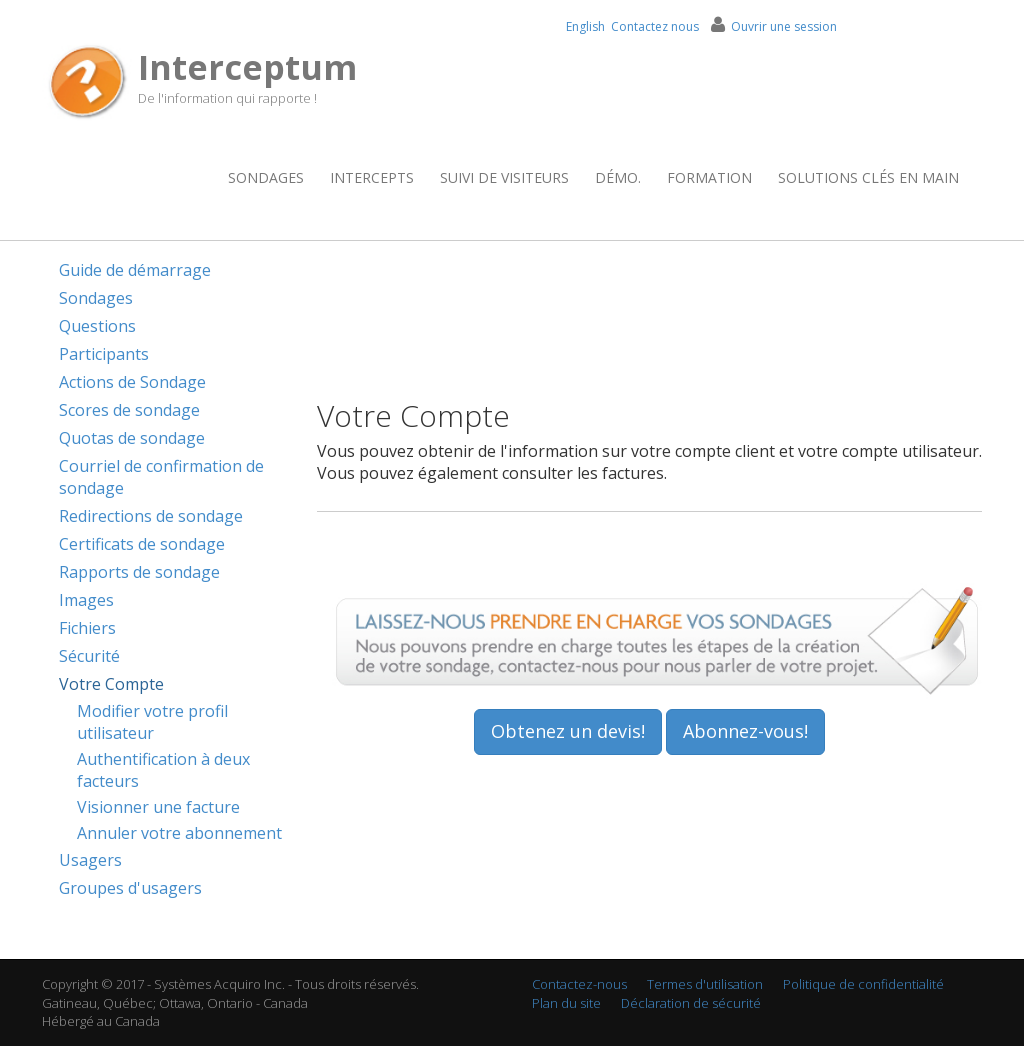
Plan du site (566, 1003)
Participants (104, 354)
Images (86, 600)
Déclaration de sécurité (691, 1003)
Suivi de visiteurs (504, 177)
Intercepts (372, 177)
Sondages (266, 177)
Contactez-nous (579, 984)
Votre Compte (111, 684)
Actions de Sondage (132, 382)
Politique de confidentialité (863, 984)
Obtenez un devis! (568, 731)
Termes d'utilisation (705, 984)
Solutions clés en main (868, 177)
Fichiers (87, 628)
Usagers (90, 860)
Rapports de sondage (139, 572)
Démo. (618, 177)
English (585, 26)
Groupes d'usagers (130, 888)
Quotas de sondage (132, 438)
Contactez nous (655, 26)
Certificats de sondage (142, 544)
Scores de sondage (129, 410)
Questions (97, 326)
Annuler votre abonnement (179, 833)
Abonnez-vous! (745, 731)
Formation (709, 177)
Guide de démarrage (135, 270)
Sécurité (89, 656)
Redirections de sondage (151, 516)
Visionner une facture (158, 807)
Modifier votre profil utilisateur (152, 722)
